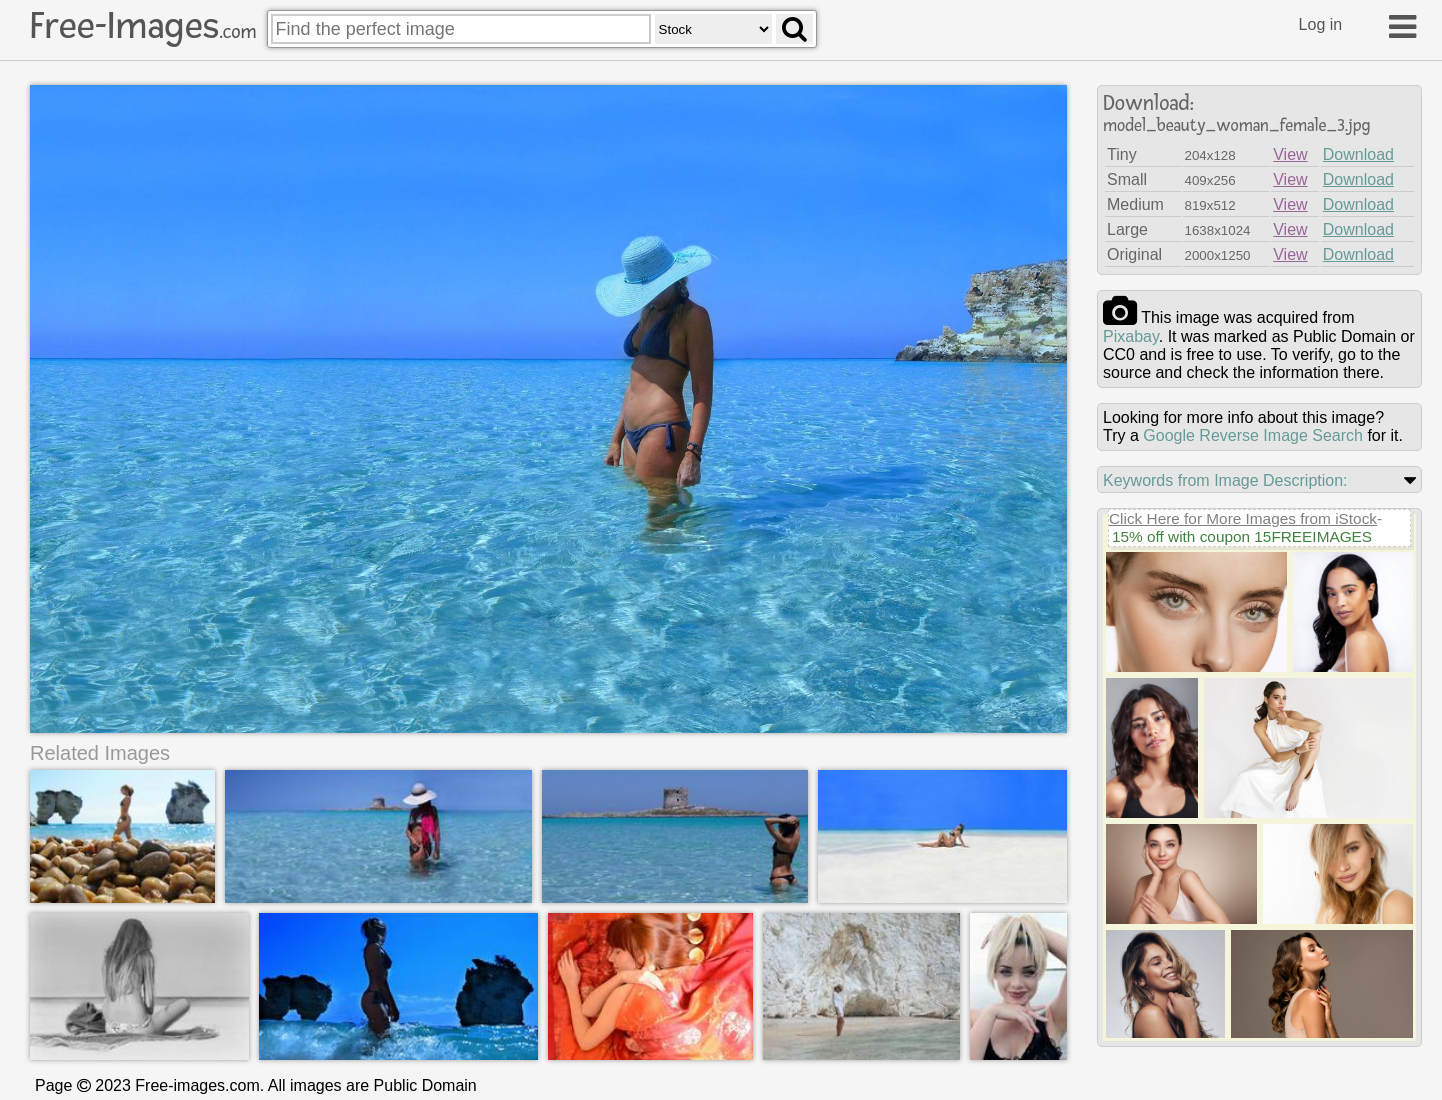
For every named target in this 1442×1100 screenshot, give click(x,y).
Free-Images (143, 26)
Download (1358, 154)
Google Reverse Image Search (1253, 435)
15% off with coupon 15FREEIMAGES (1242, 536)
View (1290, 154)
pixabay (1131, 336)
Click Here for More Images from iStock (1243, 518)
